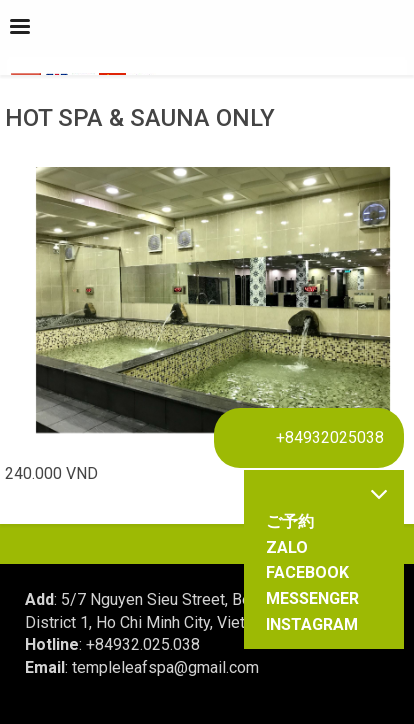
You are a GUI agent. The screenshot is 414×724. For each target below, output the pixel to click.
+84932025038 (330, 437)
